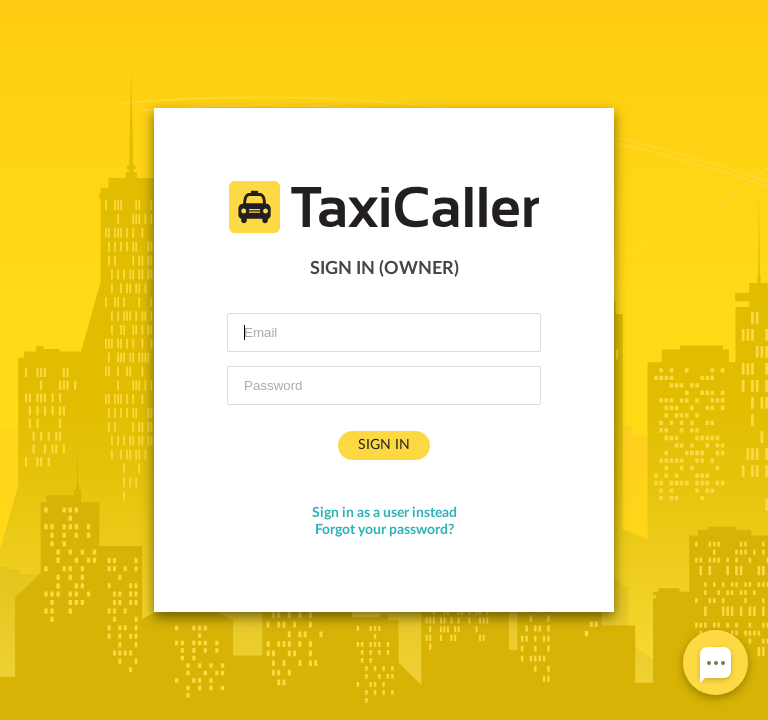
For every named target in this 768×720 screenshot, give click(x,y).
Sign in (384, 445)
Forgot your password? (384, 530)
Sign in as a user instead (384, 513)
